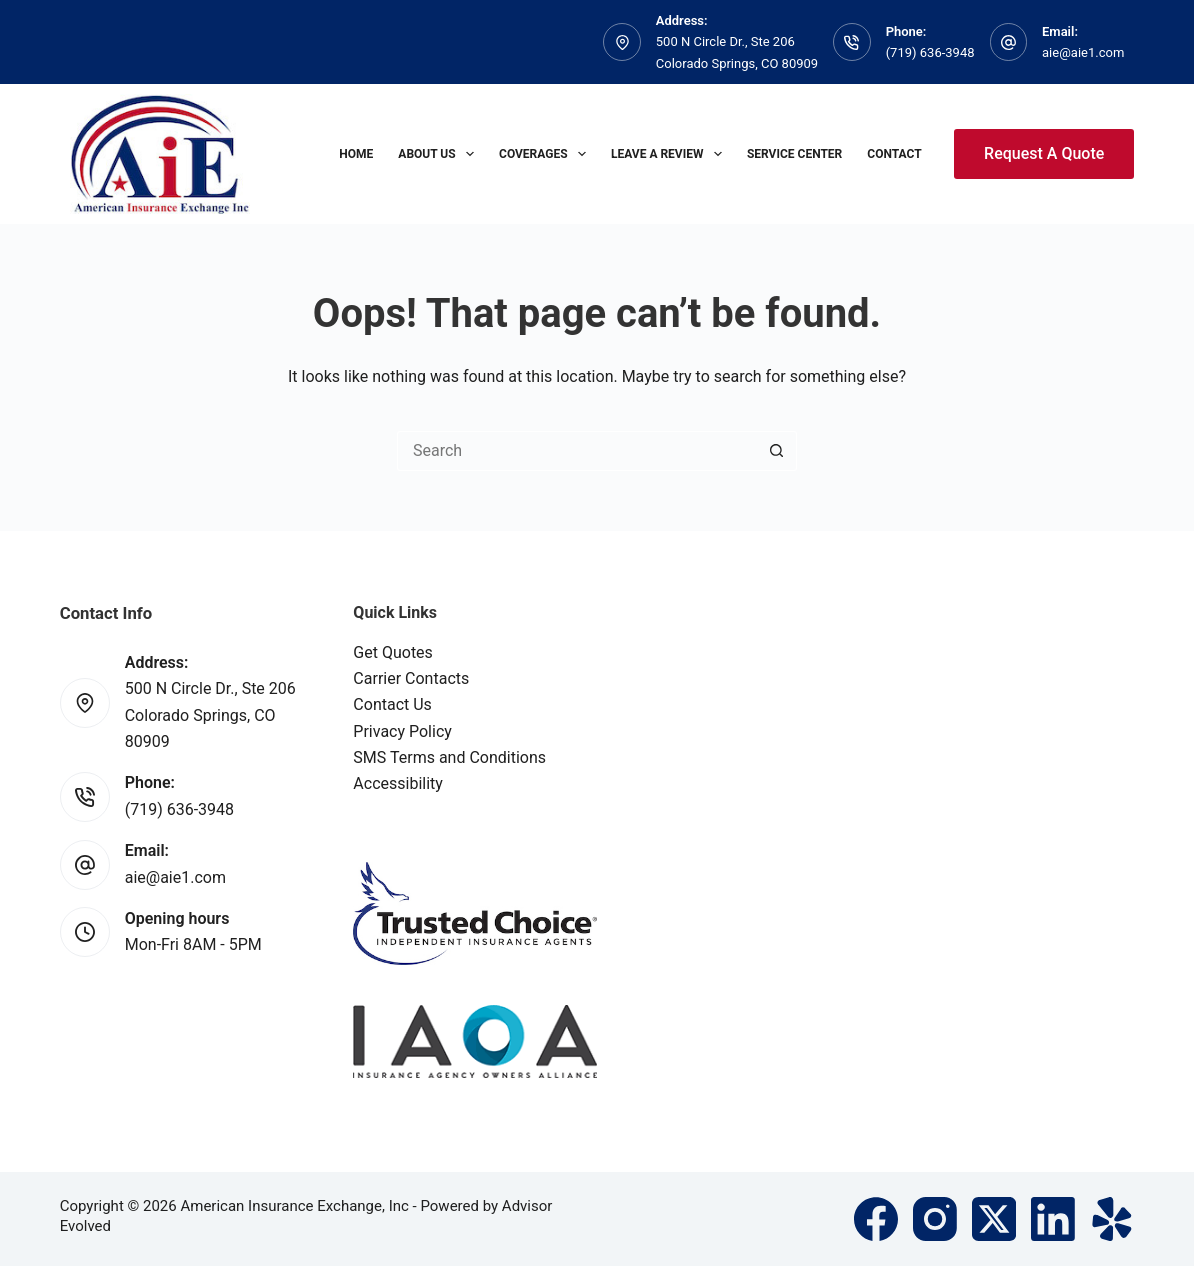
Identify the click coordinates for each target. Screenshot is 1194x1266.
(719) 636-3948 (930, 52)
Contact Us (392, 704)
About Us (440, 154)
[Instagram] (935, 1219)
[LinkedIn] (1053, 1219)
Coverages (546, 154)
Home (356, 154)
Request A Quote (1044, 153)
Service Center (794, 154)
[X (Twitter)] (994, 1219)
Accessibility (398, 783)
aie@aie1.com (1083, 52)
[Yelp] (1112, 1219)
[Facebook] (876, 1219)
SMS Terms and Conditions (449, 757)
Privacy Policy (402, 731)
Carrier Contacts (411, 678)
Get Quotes (393, 652)
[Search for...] (577, 451)
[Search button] (777, 451)
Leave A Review (670, 154)
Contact (894, 154)
